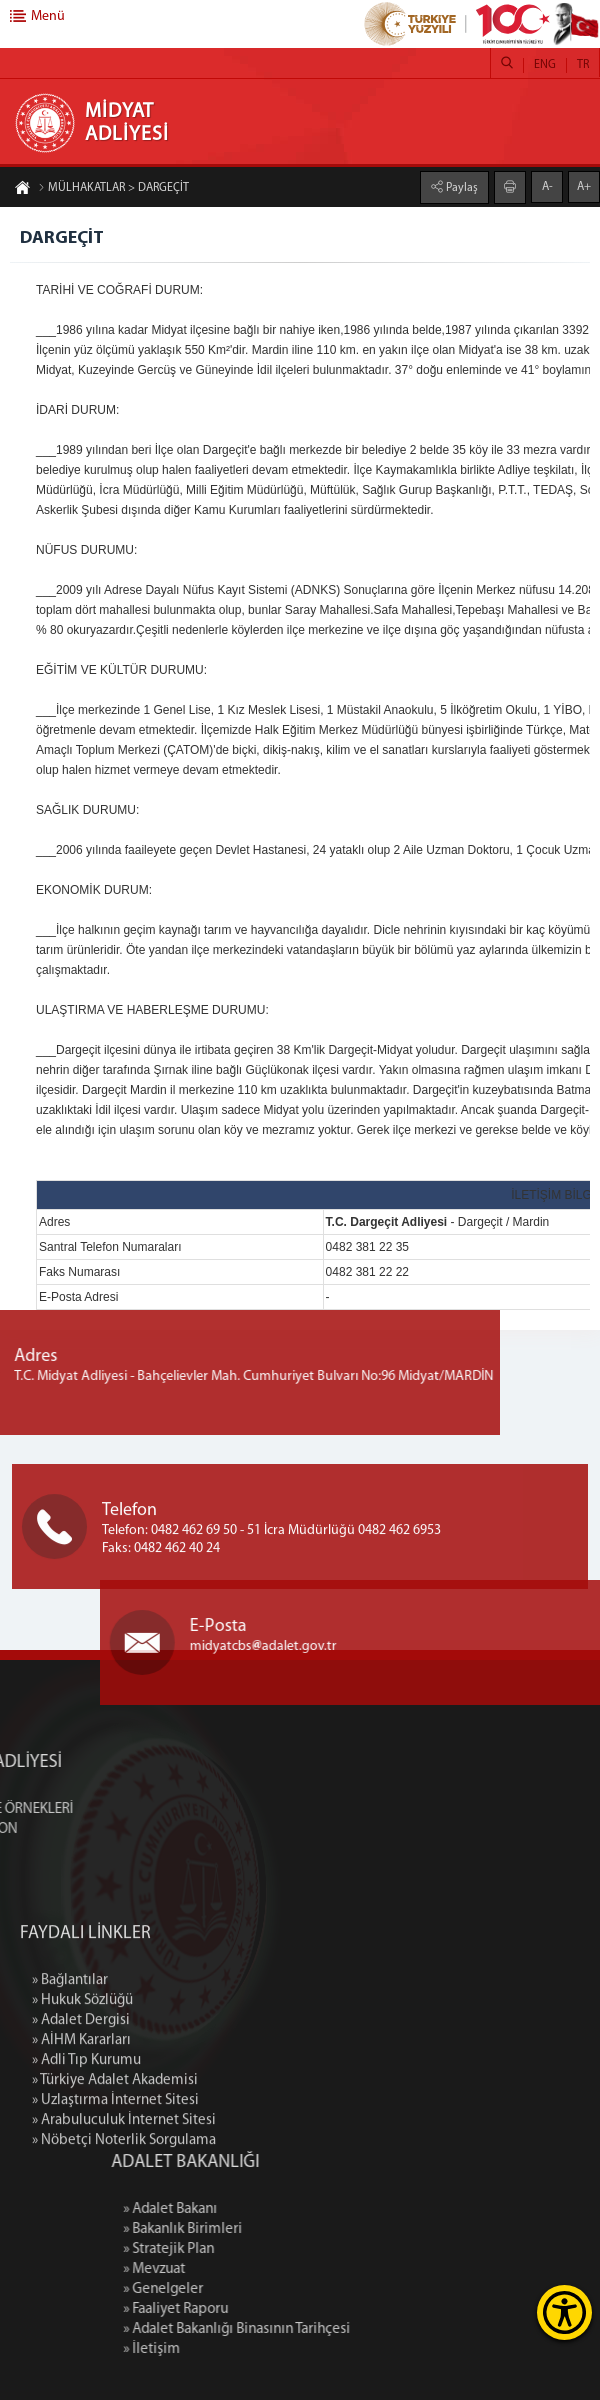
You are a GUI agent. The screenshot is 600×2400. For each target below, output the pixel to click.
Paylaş (460, 187)
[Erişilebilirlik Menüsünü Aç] (564, 2312)
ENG (545, 65)
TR (583, 65)
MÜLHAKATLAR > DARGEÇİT (113, 189)
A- (547, 186)
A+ (584, 186)
